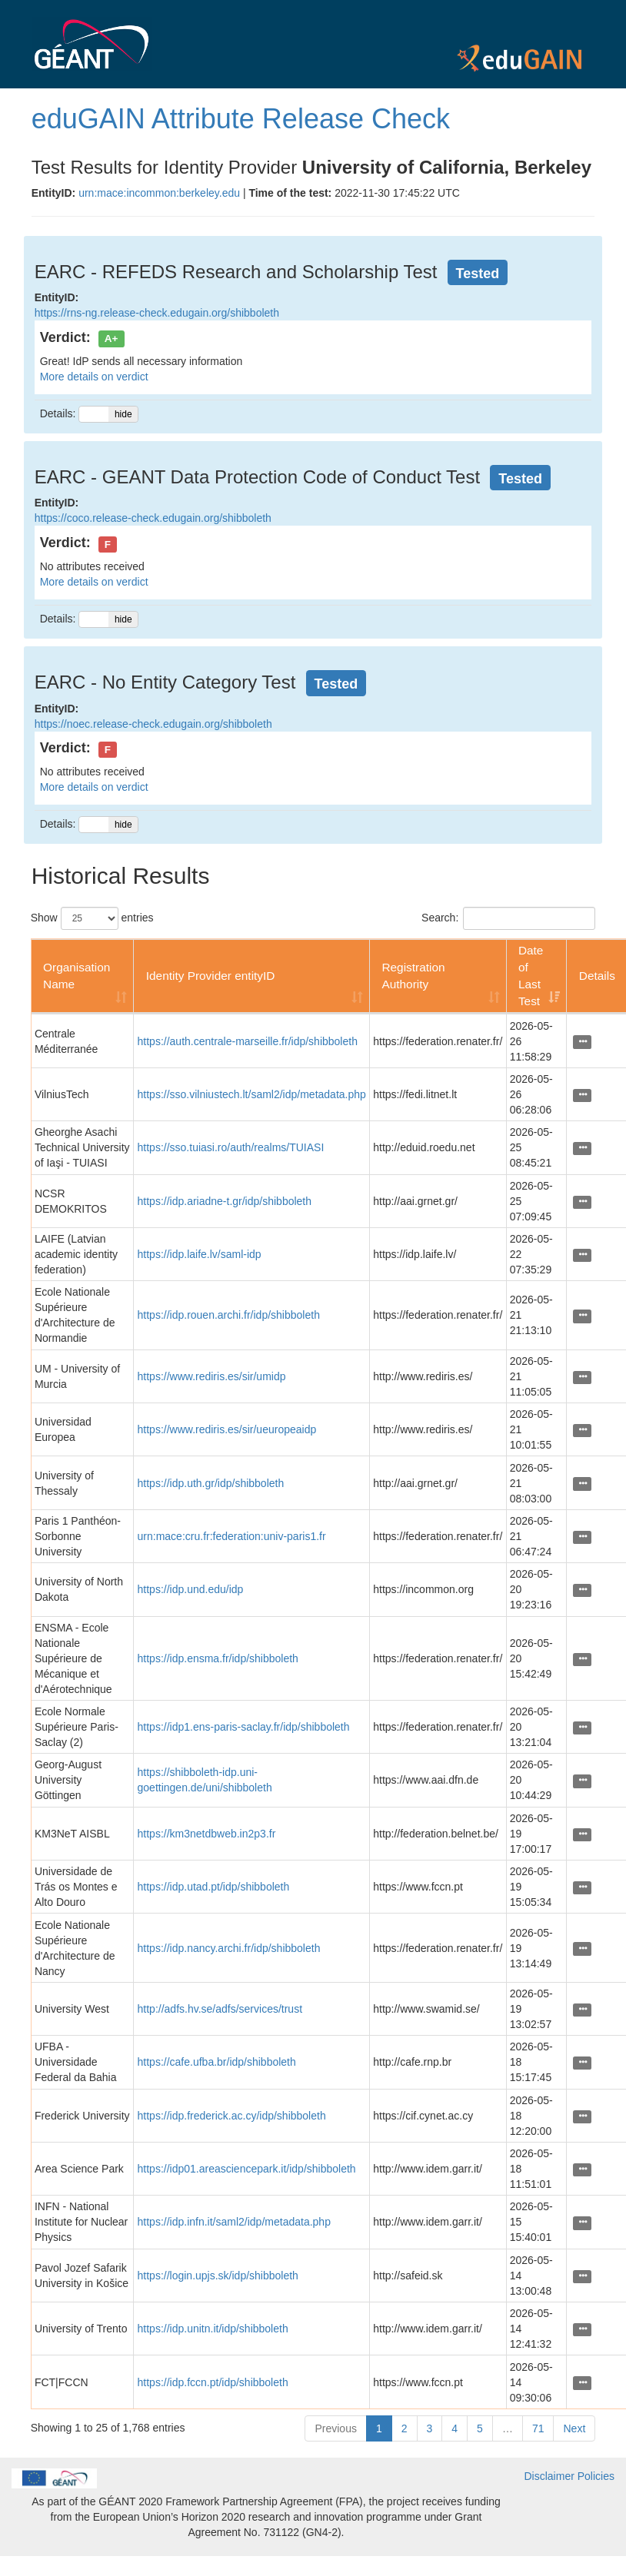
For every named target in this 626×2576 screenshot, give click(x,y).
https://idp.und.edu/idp (191, 1589)
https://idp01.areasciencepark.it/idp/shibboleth (247, 2169)
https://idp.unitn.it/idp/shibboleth (213, 2328)
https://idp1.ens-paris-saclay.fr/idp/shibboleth (244, 1727)
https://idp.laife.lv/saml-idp (199, 1254)
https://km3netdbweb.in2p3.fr (207, 1833)
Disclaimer (549, 2476)
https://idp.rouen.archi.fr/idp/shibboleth (229, 1315)
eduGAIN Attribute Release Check (241, 118)
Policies (596, 2476)
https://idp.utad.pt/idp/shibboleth (214, 1887)
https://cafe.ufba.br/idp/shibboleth (217, 2062)
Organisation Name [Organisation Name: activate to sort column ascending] (76, 976)
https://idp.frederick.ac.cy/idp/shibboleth (232, 2116)
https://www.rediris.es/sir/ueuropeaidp (227, 1429)
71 (538, 2428)
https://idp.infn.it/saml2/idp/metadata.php (234, 2222)
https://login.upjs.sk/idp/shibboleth (218, 2275)
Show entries (92, 918)
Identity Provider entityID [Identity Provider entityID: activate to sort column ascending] (210, 975)
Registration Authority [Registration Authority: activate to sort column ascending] (413, 976)
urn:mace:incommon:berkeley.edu (159, 193)
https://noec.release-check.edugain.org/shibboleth (153, 724)
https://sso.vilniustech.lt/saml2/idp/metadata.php (252, 1094)
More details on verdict (94, 376)
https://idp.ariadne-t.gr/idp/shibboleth (224, 1201)
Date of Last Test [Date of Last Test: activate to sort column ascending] (531, 975)
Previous (335, 2428)
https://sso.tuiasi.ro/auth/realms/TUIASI (231, 1147)
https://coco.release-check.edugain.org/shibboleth (153, 518)
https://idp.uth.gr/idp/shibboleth (211, 1483)
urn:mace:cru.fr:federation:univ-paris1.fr (232, 1536)
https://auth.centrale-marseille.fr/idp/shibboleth (248, 1041)
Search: (508, 918)
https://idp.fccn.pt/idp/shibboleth (213, 2382)
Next (574, 2428)
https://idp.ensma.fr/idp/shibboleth (218, 1658)
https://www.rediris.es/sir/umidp (212, 1376)
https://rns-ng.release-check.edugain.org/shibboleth (157, 313)
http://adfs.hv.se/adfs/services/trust (220, 2009)
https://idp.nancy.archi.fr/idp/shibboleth (229, 1948)
